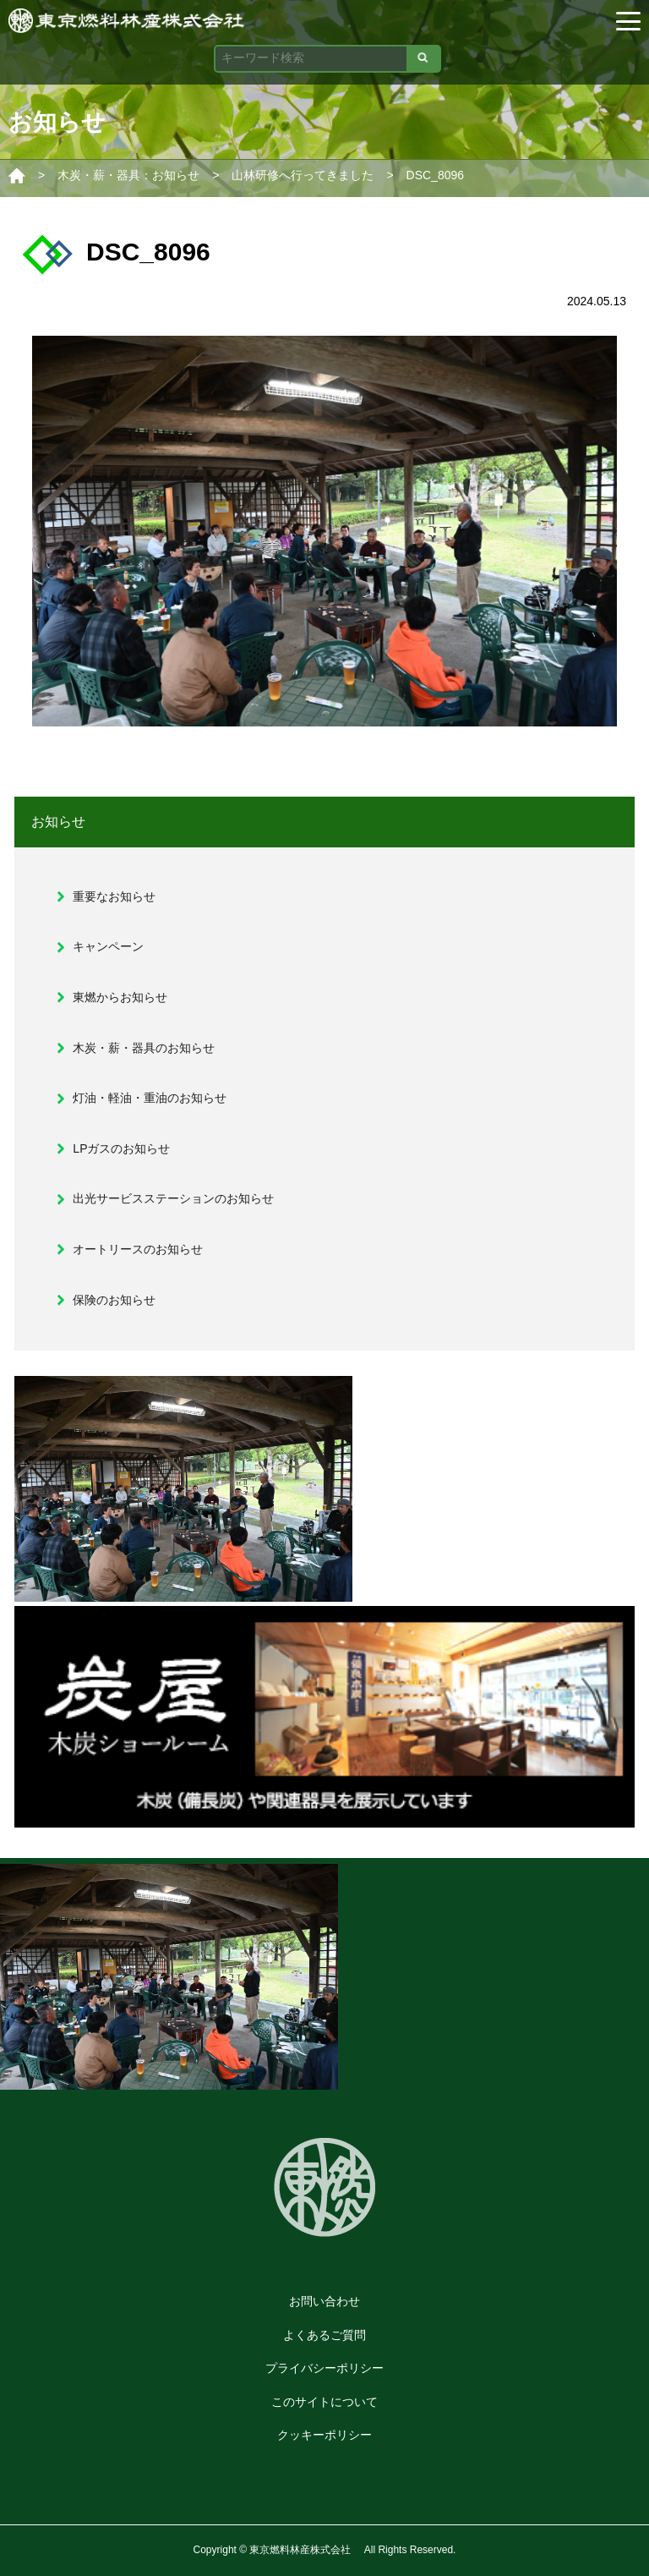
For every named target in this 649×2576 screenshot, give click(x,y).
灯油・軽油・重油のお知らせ (149, 1097)
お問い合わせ (324, 2301)
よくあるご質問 (324, 2335)
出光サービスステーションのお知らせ (173, 1198)
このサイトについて (324, 2402)
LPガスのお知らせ (121, 1148)
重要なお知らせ (114, 896)
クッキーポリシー (324, 2435)
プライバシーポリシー (324, 2368)
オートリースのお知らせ (138, 1249)
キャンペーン (108, 946)
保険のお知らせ (114, 1300)
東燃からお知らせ (120, 997)
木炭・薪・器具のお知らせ (144, 1048)
